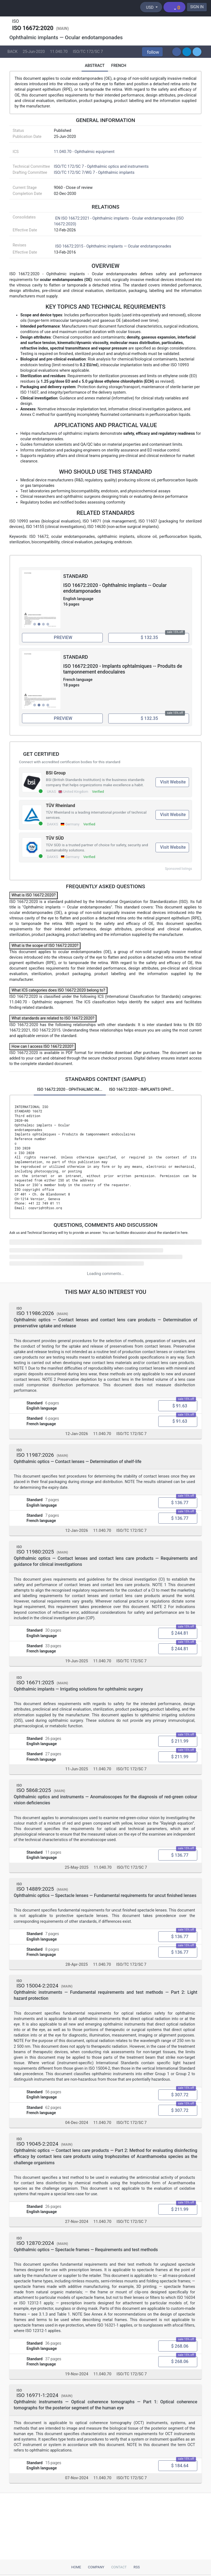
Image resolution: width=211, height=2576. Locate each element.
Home (76, 2567)
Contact (119, 2567)
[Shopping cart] (174, 7)
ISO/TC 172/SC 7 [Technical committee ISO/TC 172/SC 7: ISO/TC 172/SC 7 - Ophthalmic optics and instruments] (88, 51)
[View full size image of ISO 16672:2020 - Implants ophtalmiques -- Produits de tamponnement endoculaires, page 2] (41, 681)
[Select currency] (151, 7)
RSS (137, 2567)
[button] (152, 51)
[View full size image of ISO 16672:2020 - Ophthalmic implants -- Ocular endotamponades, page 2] (41, 600)
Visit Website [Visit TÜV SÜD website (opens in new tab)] (172, 848)
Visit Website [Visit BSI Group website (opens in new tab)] (172, 783)
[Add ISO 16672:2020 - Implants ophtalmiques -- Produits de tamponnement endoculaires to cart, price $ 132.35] (148, 720)
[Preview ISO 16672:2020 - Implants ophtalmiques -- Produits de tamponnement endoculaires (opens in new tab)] (62, 720)
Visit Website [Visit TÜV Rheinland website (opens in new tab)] (172, 816)
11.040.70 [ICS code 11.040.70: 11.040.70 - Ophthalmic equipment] (59, 51)
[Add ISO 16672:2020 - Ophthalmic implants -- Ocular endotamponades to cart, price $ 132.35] (148, 638)
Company (96, 2567)
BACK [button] (12, 51)
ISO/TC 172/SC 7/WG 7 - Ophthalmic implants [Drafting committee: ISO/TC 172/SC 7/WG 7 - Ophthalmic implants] (94, 173)
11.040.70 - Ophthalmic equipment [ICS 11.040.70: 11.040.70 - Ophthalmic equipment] (84, 152)
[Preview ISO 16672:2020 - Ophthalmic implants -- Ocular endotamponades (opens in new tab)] (62, 638)
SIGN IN (196, 7)
